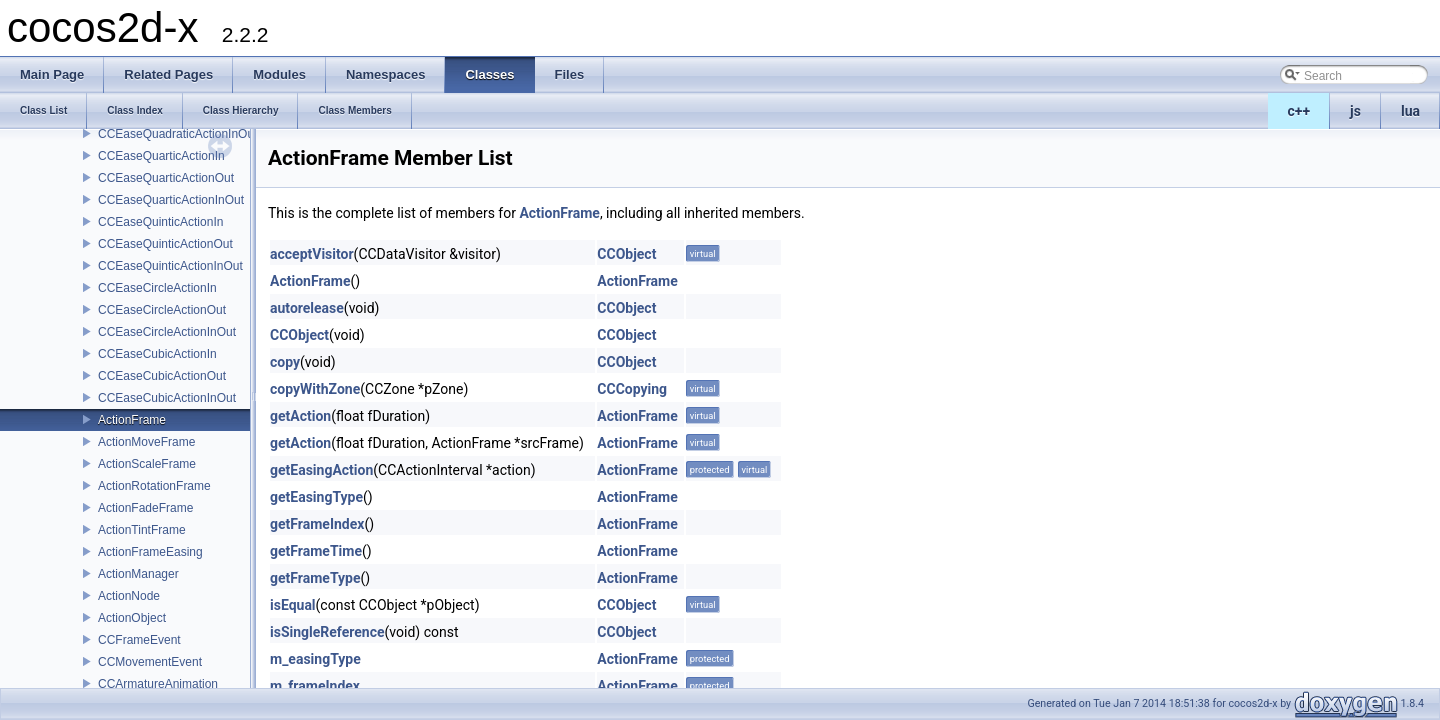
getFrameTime (316, 551)
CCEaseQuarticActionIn (161, 156)
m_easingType (315, 659)
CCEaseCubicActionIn (157, 354)
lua (1410, 111)
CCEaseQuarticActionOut (166, 178)
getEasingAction (321, 470)
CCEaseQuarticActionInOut (171, 200)
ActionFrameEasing (150, 552)
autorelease (307, 308)
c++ (1299, 111)
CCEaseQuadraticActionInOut (177, 134)
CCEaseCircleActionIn (157, 288)
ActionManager (138, 574)
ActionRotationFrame (154, 486)
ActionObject (132, 618)
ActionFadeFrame (145, 508)
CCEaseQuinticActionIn (160, 222)
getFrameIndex (317, 524)
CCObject (626, 254)
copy (285, 362)
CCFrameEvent (139, 640)
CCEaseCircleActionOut (162, 310)
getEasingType (316, 497)
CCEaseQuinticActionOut (165, 244)
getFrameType (315, 578)
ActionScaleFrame (147, 464)
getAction (300, 416)
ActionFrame (132, 420)
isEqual (293, 605)
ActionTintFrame (142, 530)
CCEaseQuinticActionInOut (170, 266)
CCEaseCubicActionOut (162, 376)
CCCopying (632, 389)
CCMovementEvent (150, 662)
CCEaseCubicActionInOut (167, 398)
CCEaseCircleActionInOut (167, 332)
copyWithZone (315, 389)
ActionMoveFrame (146, 442)
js (1355, 111)
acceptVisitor (312, 254)
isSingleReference (327, 632)
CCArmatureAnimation (158, 684)
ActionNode (129, 596)
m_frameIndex (315, 686)
